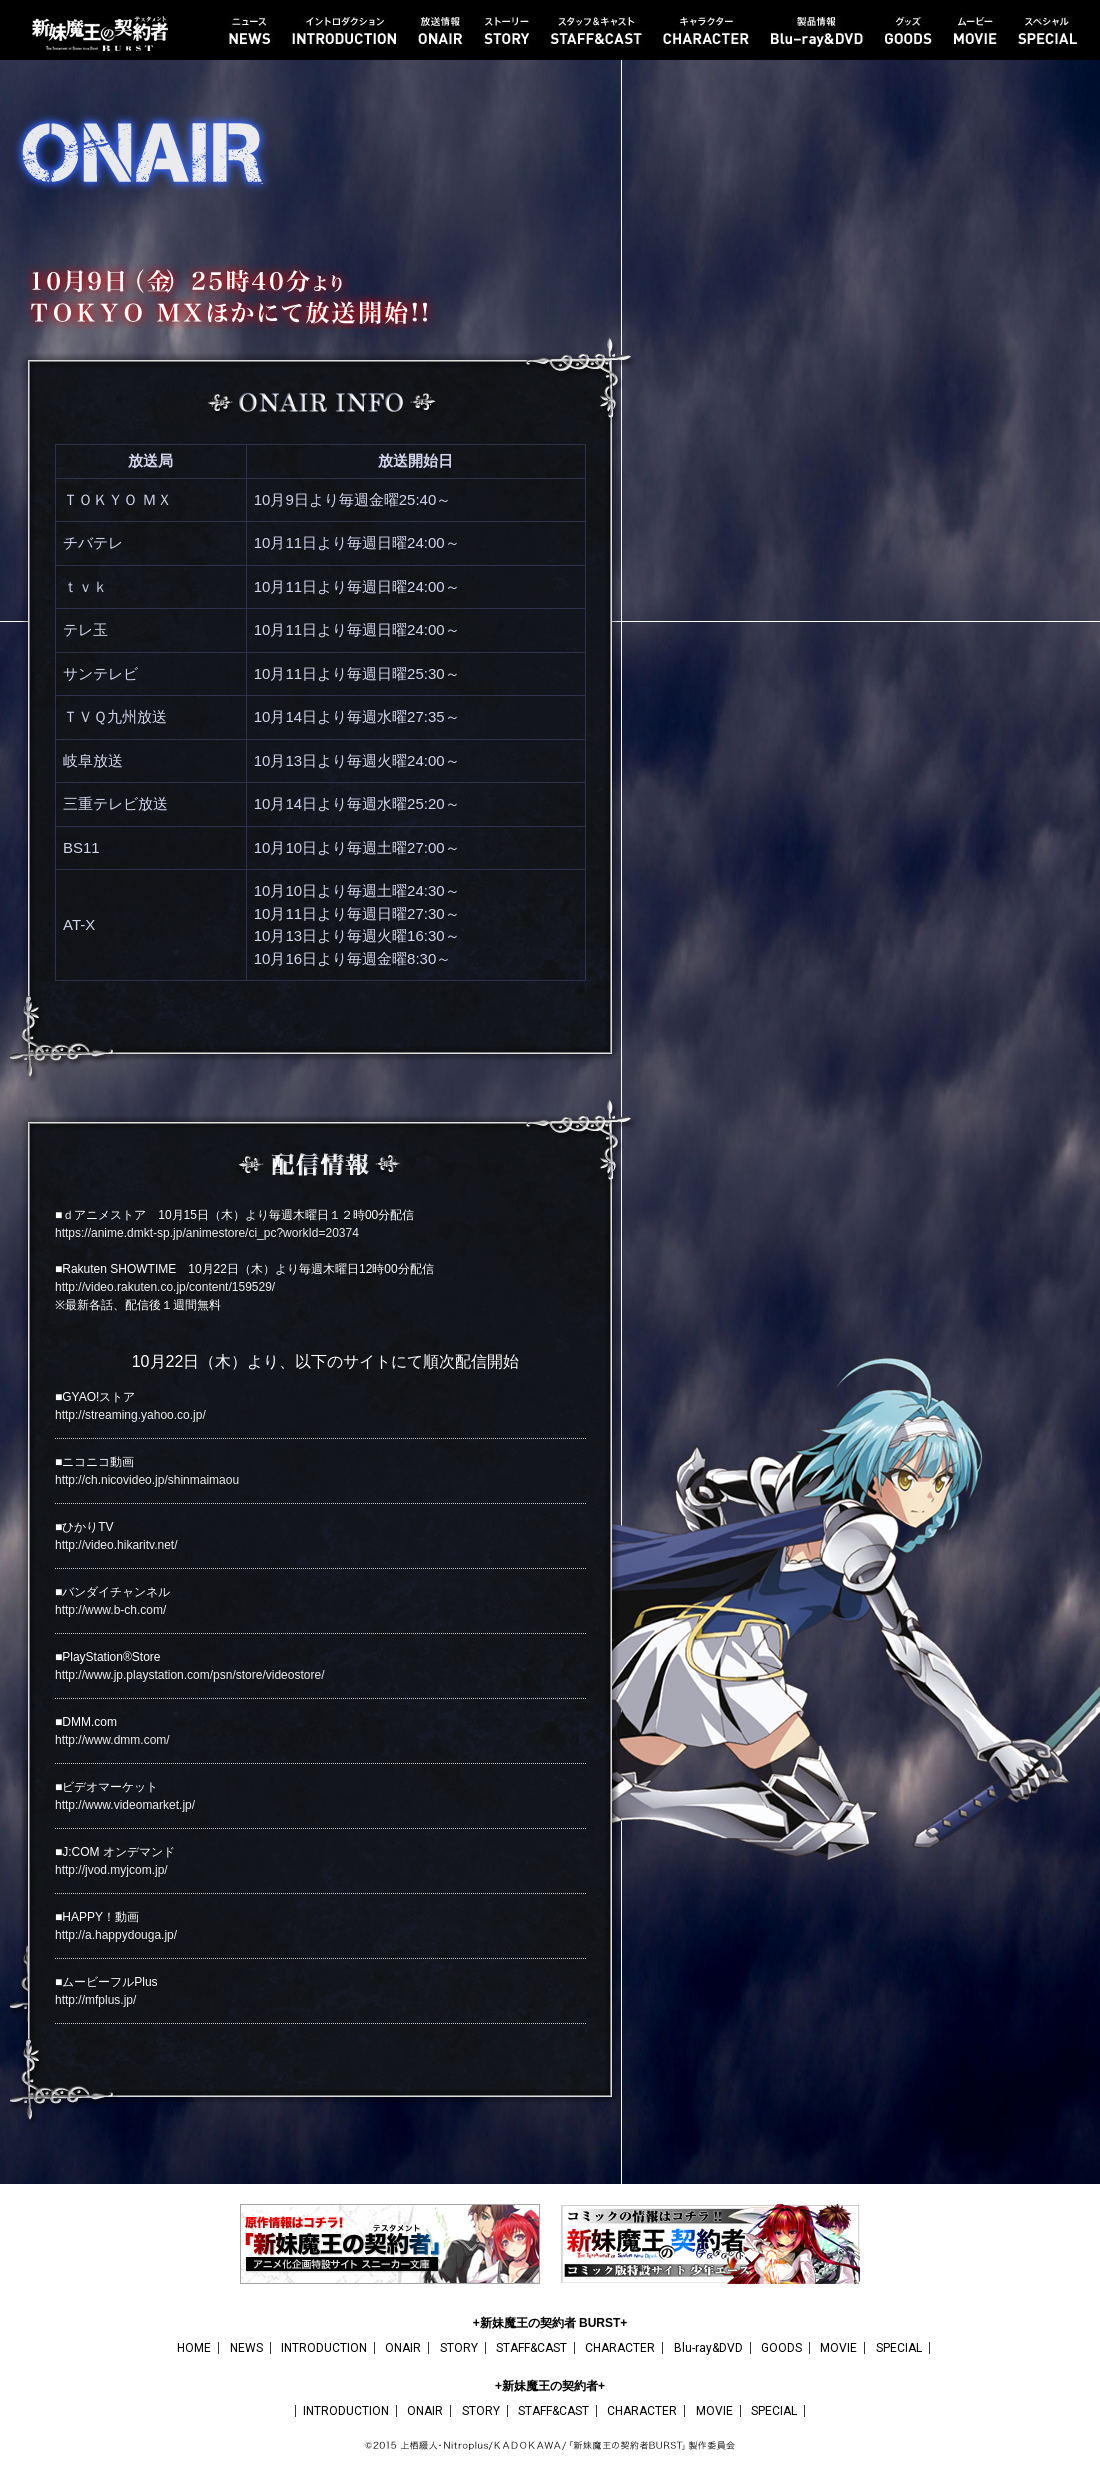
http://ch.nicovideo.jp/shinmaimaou (147, 1480)
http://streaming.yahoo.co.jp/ (130, 1415)
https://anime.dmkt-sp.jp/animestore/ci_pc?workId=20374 (207, 1233)
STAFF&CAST (531, 2348)
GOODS (781, 2348)
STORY (459, 2348)
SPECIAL (899, 2348)
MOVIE (838, 2348)
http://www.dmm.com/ (112, 1740)
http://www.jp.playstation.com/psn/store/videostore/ (189, 1675)
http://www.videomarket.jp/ (125, 1805)
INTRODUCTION (324, 2348)
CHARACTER (620, 2348)
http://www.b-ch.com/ (110, 1610)
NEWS (246, 2348)
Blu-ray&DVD (708, 2348)
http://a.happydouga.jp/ (116, 1935)
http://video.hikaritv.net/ (116, 1545)
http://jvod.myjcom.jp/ (111, 1870)
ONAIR (403, 2348)
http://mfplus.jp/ (95, 2000)
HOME (194, 2348)
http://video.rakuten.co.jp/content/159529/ (165, 1287)
